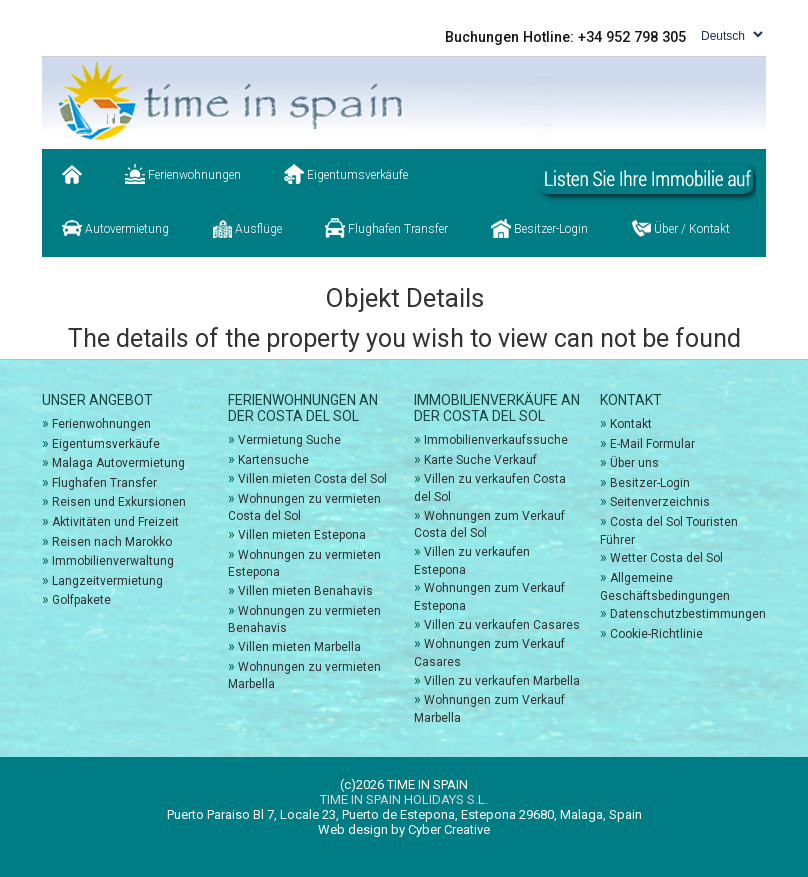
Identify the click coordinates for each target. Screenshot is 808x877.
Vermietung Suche (289, 440)
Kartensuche (273, 460)
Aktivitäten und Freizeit (115, 522)
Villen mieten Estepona (302, 535)
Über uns (634, 463)
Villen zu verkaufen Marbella (502, 681)
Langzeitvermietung (107, 581)
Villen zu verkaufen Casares (502, 625)
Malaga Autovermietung (118, 463)
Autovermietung (115, 228)
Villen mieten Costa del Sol (312, 479)
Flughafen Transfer (386, 228)
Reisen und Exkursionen (119, 502)
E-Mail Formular (652, 444)
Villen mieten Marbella (299, 647)
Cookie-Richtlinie (656, 634)
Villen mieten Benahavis (305, 591)
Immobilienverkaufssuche (496, 440)
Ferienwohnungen (183, 174)
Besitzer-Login (539, 228)
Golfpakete (81, 600)
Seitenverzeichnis (660, 502)
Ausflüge (247, 228)
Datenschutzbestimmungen (688, 614)
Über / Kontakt (680, 228)
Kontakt (631, 424)
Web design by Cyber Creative (404, 829)
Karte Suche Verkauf (480, 460)
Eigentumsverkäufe (346, 174)
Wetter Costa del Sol (666, 558)
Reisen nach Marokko (112, 542)
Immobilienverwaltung (113, 561)
